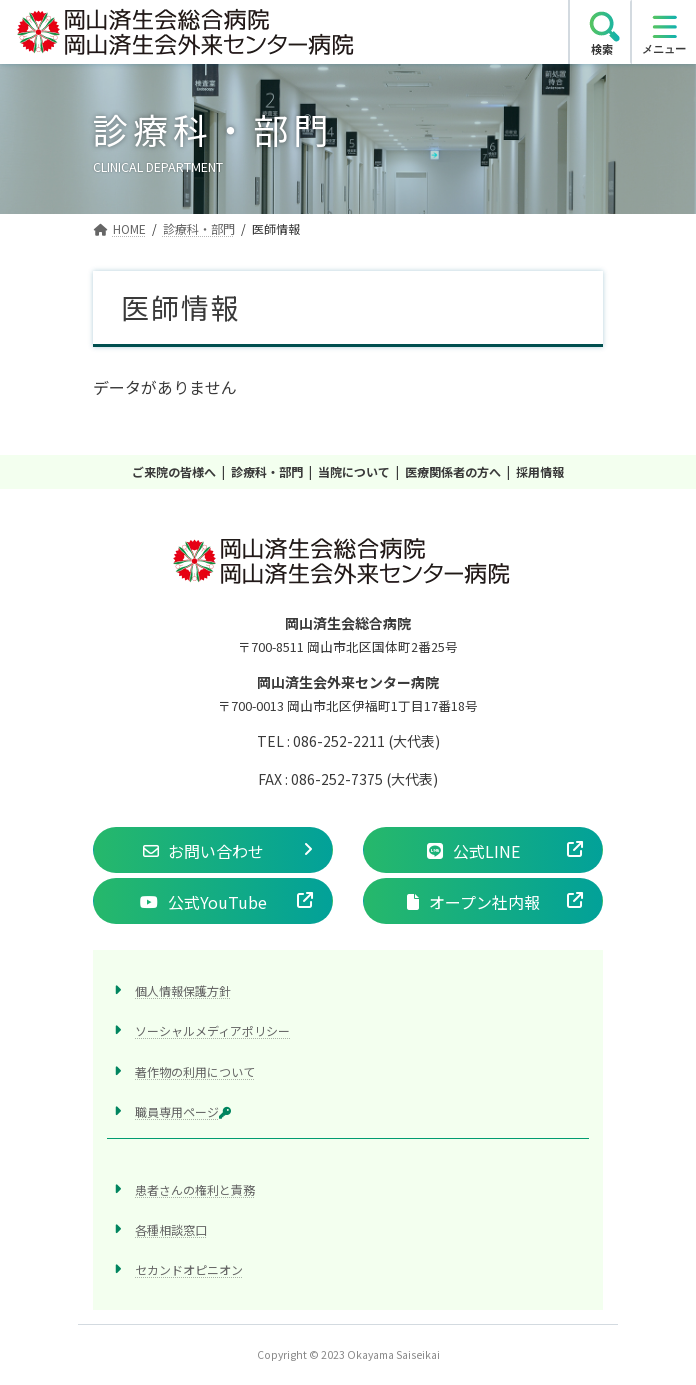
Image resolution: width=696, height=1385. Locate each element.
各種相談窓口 (171, 1229)
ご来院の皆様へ (174, 471)
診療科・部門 (267, 471)
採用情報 (540, 471)
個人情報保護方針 (183, 990)
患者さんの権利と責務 (195, 1189)
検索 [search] (602, 49)
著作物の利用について (195, 1070)
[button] (213, 850)
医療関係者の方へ (453, 471)
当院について (354, 471)
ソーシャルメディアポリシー (212, 1030)
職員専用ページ (183, 1111)
